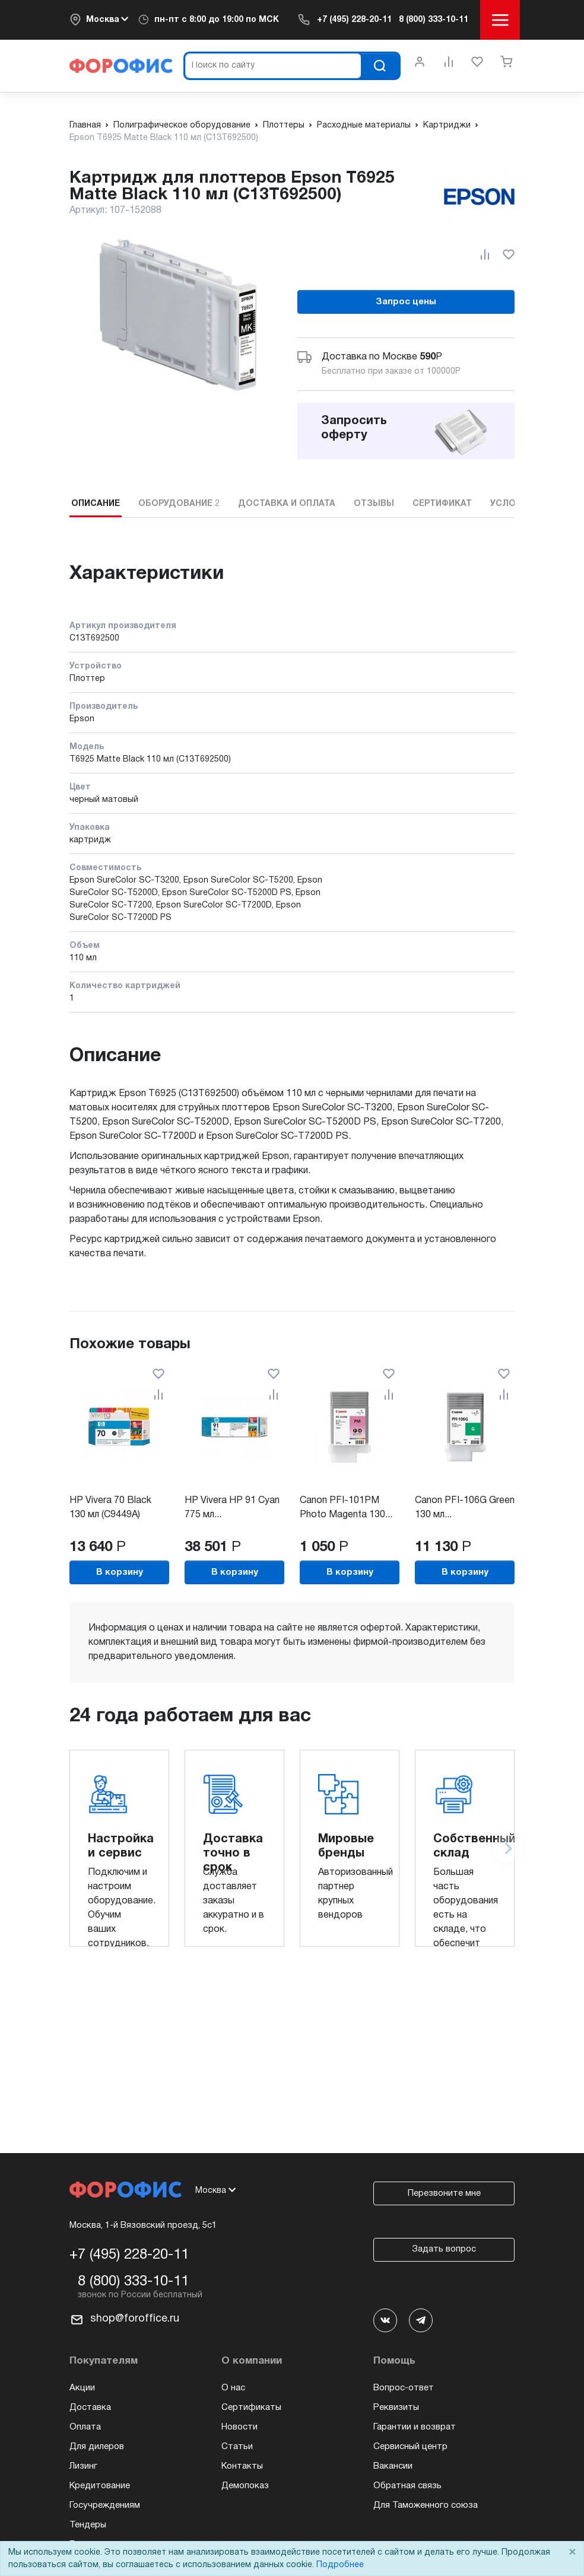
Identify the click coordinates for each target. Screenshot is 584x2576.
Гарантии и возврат (414, 2427)
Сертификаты (251, 2407)
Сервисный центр (410, 2447)
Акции (82, 2388)
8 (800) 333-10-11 (433, 20)
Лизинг (83, 2466)
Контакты (242, 2466)
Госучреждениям (104, 2505)
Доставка (90, 2407)
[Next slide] (507, 1848)
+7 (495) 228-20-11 (354, 20)
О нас (233, 2388)
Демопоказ (245, 2486)
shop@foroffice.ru (134, 2319)
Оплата (85, 2427)
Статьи (237, 2447)
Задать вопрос (444, 2249)
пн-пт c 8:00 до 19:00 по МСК (216, 20)
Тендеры (87, 2525)
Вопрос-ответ (403, 2388)
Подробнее (340, 2565)
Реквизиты (396, 2407)
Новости (239, 2427)
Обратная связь (407, 2486)
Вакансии (392, 2466)
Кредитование (99, 2486)
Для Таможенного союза (425, 2505)
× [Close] (572, 2552)
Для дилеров (96, 2447)
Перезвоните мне (444, 2193)
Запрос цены (406, 302)
